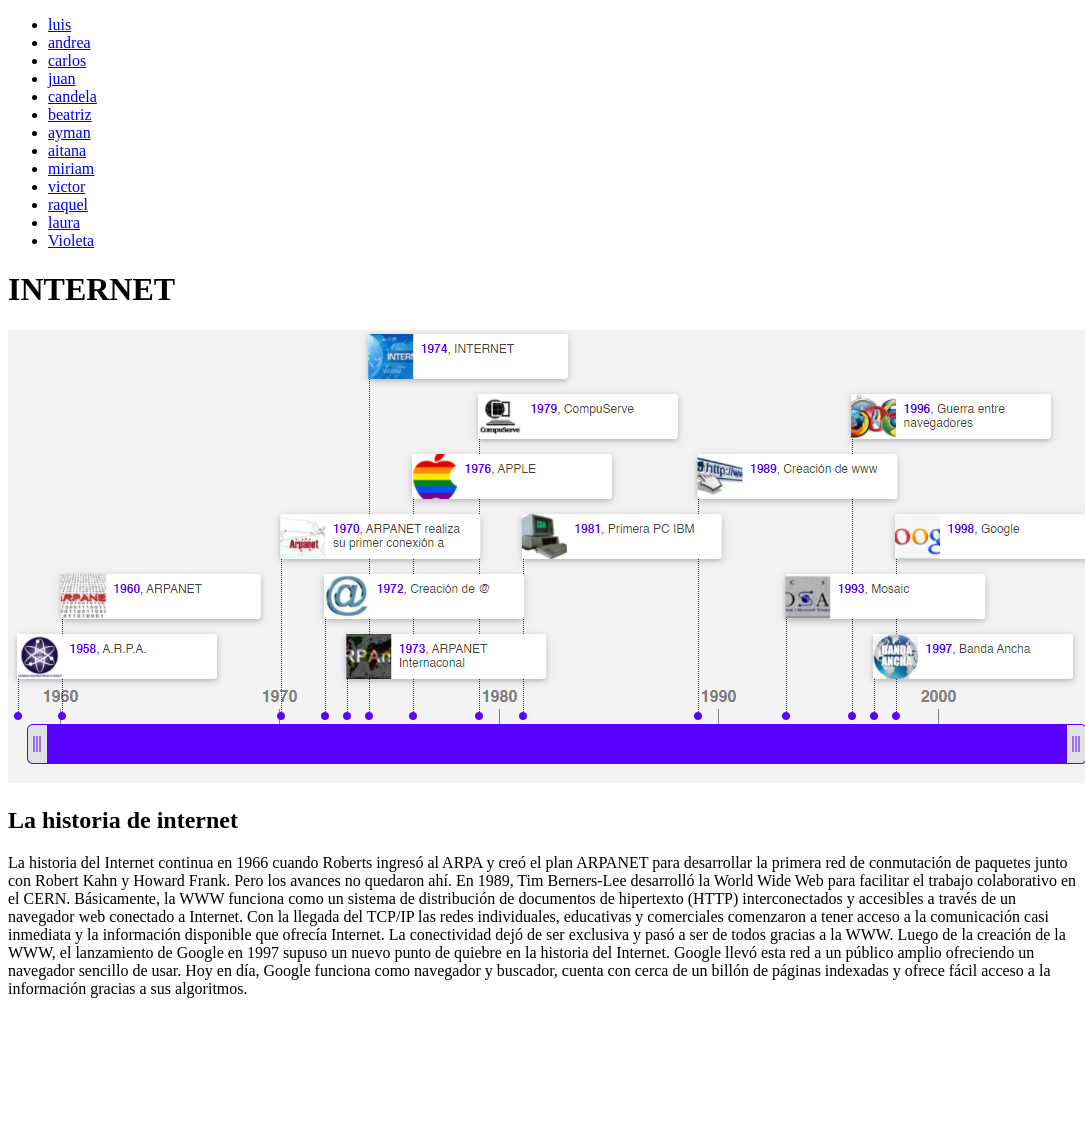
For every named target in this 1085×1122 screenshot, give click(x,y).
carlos (67, 60)
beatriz (70, 114)
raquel (68, 204)
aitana (67, 150)
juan (62, 78)
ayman (69, 132)
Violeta (71, 240)
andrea (69, 42)
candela (72, 96)
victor (66, 186)
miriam (71, 168)
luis (59, 24)
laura (64, 222)
